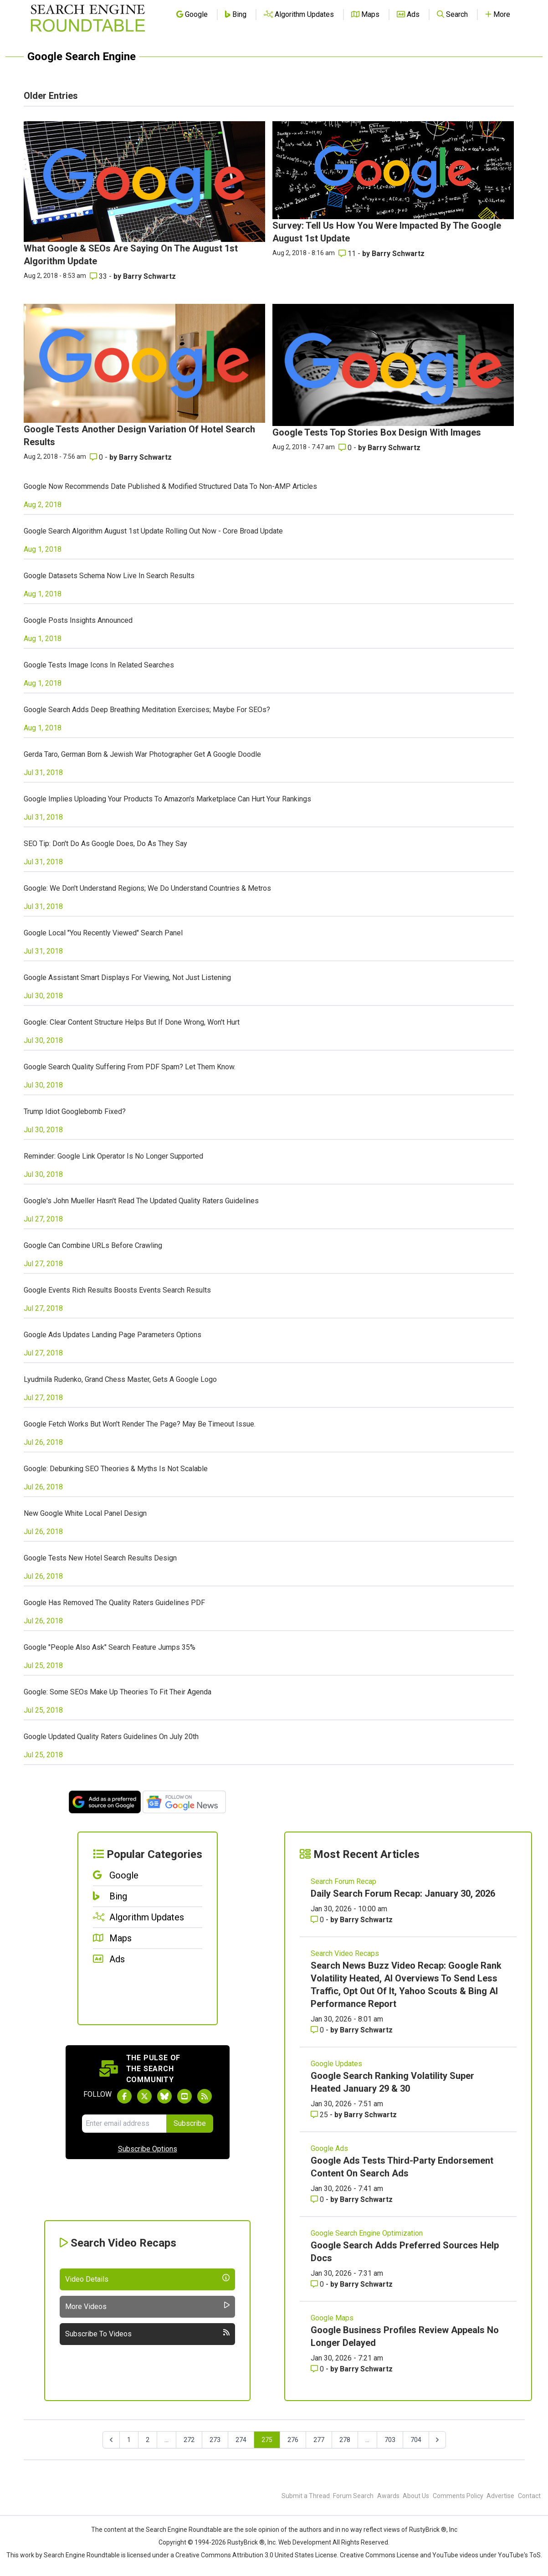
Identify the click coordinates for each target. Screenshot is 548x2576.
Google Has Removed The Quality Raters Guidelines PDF (114, 1602)
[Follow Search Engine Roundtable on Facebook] (124, 2096)
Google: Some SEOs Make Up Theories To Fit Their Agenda (117, 1692)
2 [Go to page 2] (147, 2439)
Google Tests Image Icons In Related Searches (99, 665)
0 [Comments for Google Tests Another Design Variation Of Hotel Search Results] (97, 457)
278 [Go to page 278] (344, 2439)
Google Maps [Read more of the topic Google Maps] (332, 2318)
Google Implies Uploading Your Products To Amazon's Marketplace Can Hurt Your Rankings (167, 799)
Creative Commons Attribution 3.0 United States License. (256, 2555)
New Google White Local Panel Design (85, 1513)
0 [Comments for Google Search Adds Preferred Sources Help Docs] (318, 2284)
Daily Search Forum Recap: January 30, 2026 (403, 1893)
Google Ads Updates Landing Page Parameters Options (112, 1334)
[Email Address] (124, 2123)
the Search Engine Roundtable (179, 2529)
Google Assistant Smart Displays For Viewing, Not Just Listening (127, 977)
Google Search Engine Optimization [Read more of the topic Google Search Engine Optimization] (367, 2233)
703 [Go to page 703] (389, 2439)
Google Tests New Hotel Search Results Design (100, 1558)
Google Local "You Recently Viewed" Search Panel (103, 933)
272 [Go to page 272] (189, 2439)
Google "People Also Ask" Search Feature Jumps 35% (109, 1647)
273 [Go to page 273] (215, 2439)
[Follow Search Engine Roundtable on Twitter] (144, 2096)
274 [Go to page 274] (241, 2439)
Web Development (304, 2542)
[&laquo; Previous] (111, 2439)
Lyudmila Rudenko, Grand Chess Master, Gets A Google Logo (120, 1379)
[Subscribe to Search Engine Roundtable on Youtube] (184, 2096)
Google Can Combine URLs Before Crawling (93, 1245)
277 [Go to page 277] (318, 2439)
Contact (529, 2495)
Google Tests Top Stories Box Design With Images (376, 432)
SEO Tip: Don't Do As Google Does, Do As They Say (105, 843)
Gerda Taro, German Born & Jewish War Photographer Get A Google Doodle (142, 754)
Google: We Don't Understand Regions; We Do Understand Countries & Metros (147, 888)
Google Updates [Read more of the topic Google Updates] (336, 2063)
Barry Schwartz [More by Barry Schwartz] (149, 276)
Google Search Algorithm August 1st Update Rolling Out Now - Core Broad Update (153, 531)
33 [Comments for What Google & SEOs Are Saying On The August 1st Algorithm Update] (99, 276)
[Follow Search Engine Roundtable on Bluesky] (164, 2096)
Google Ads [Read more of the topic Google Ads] (329, 2148)
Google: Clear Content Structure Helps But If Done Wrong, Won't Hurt (132, 1022)
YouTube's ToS (519, 2555)
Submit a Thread (306, 2495)
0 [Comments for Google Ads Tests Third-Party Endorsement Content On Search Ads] (318, 2199)
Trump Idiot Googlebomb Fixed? (75, 1111)
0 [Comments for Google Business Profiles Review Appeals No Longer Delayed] (318, 2369)
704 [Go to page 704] (415, 2439)
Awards (388, 2495)
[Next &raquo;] (437, 2439)
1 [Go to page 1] (129, 2439)
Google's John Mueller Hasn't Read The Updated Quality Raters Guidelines (141, 1200)
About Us (416, 2495)
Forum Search (353, 2495)
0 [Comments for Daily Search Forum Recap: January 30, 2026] (318, 1919)
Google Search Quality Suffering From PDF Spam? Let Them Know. (130, 1066)
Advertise (500, 2495)
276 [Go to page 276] (292, 2439)
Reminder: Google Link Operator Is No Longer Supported (113, 1156)
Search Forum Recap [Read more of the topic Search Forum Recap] (343, 1881)
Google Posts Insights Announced (78, 620)
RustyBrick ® (246, 2542)
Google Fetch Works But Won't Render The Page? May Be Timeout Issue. (140, 1424)
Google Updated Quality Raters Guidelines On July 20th (111, 1736)
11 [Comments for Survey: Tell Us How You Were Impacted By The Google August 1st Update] (348, 253)
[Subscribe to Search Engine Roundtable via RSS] (204, 2096)
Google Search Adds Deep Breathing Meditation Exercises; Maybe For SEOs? (147, 709)
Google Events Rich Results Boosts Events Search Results (117, 1290)
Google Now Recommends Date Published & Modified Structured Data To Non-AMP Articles (170, 486)
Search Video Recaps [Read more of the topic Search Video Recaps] (345, 1953)
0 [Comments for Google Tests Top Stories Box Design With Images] (345, 447)
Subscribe (190, 2123)
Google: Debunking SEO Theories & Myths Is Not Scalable (116, 1468)
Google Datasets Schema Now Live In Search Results (109, 575)
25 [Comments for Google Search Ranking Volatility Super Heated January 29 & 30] (320, 2114)
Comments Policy (458, 2495)
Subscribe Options (147, 2149)
